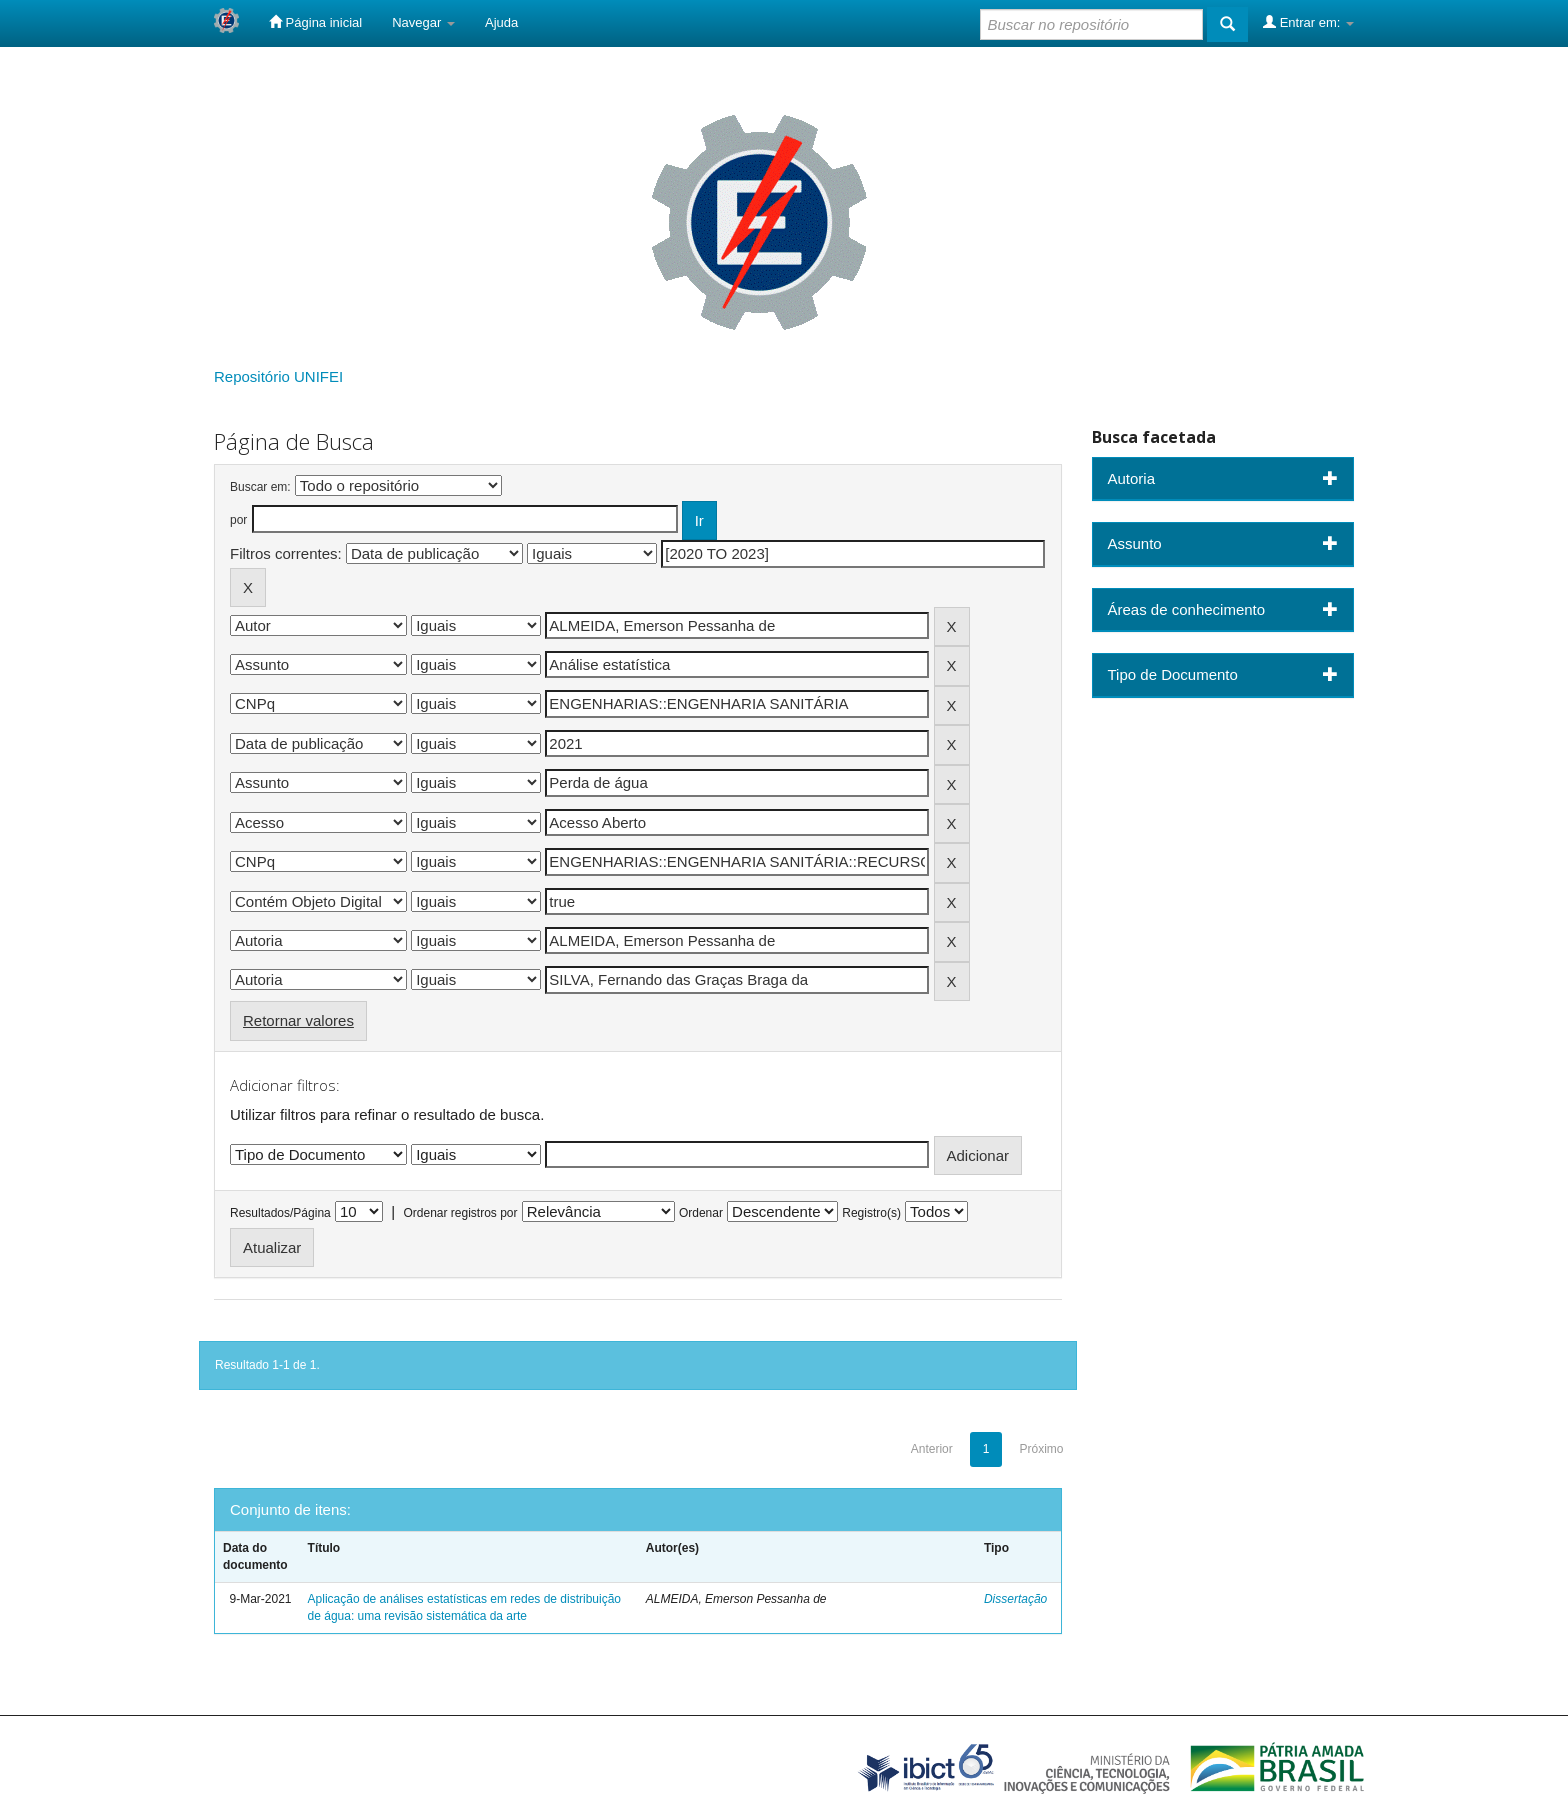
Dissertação (1015, 1599)
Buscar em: (260, 487)
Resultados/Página (280, 1213)
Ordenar (701, 1213)
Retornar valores (298, 1020)
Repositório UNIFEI (278, 376)
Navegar (423, 22)
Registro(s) (871, 1213)
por (238, 520)
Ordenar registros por (460, 1213)
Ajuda (501, 22)
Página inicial (315, 22)
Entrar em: (1308, 22)
